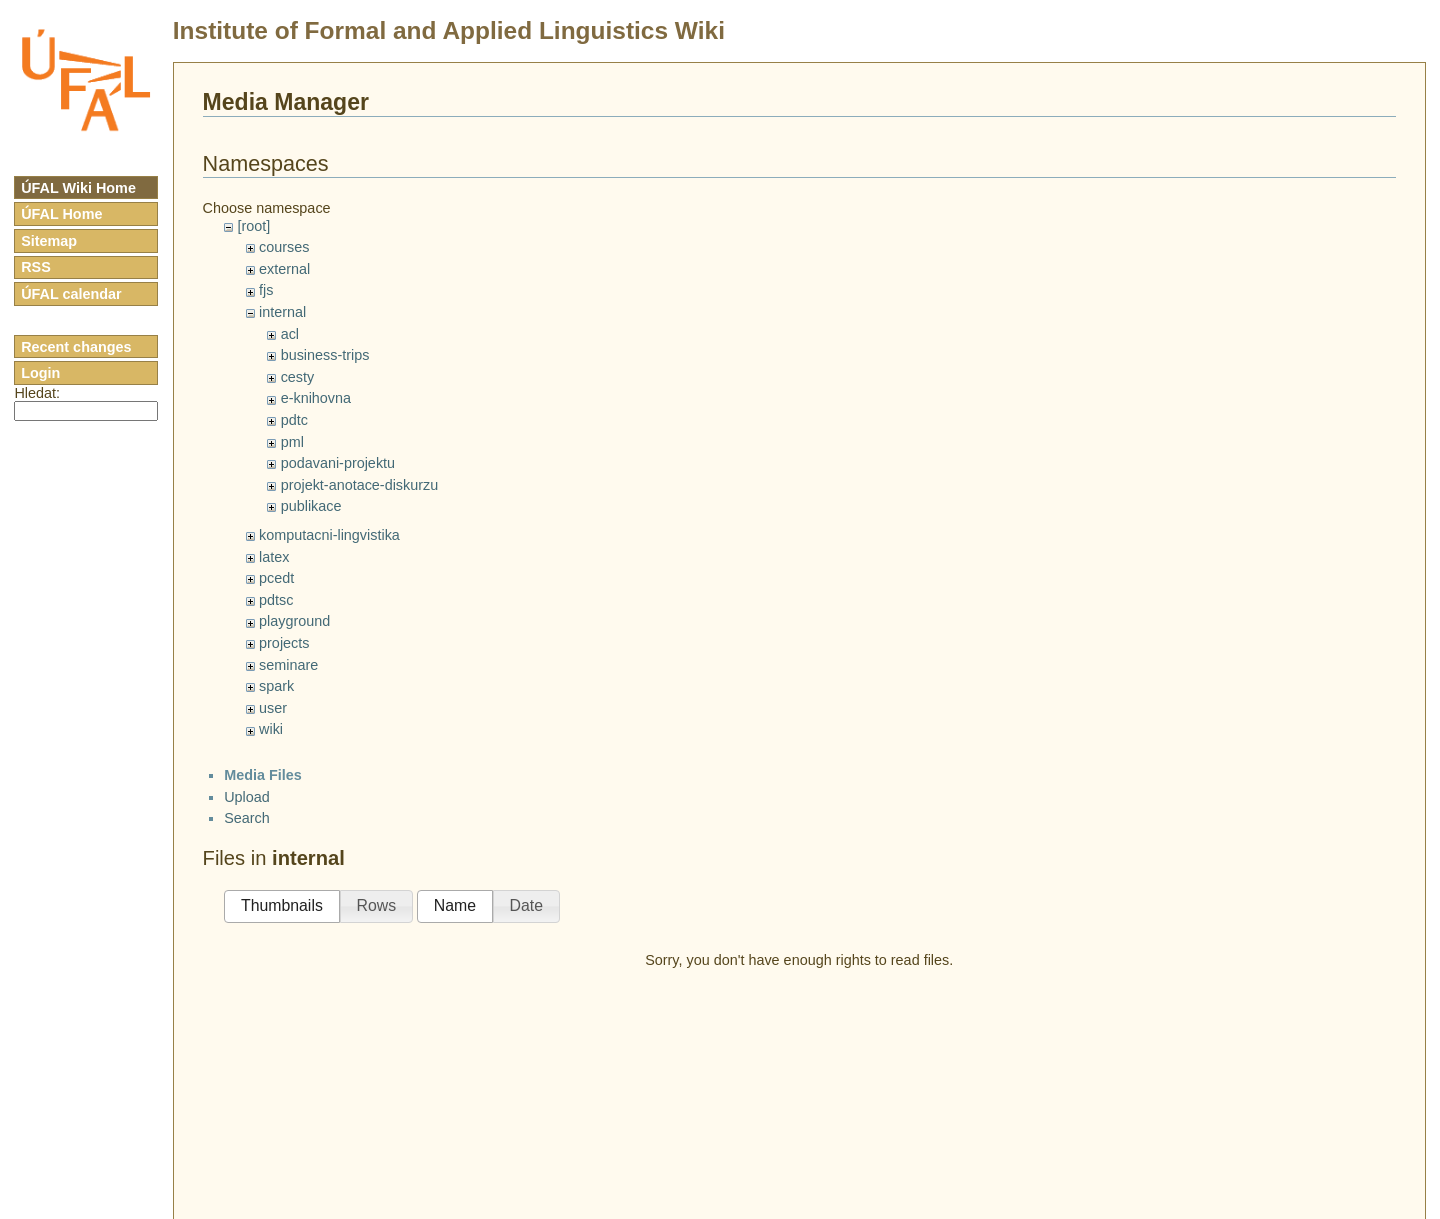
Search (247, 818)
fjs (266, 290)
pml (292, 442)
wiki (271, 729)
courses (284, 247)
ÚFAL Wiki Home (78, 188)
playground (294, 621)
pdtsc (276, 600)
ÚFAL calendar (71, 294)
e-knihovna (316, 398)
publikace (311, 506)
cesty (298, 377)
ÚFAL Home (61, 214)
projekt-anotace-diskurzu (360, 485)
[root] (253, 226)
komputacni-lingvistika (329, 535)
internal (282, 312)
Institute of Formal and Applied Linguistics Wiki (449, 30)
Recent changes (76, 347)
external (284, 269)
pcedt (276, 578)
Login (40, 373)
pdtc (294, 420)
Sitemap (49, 241)
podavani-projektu (338, 463)
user (273, 708)
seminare (288, 665)
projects (284, 643)
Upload (247, 797)
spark (276, 686)
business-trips (325, 355)
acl (290, 334)
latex (274, 557)
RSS (36, 267)
